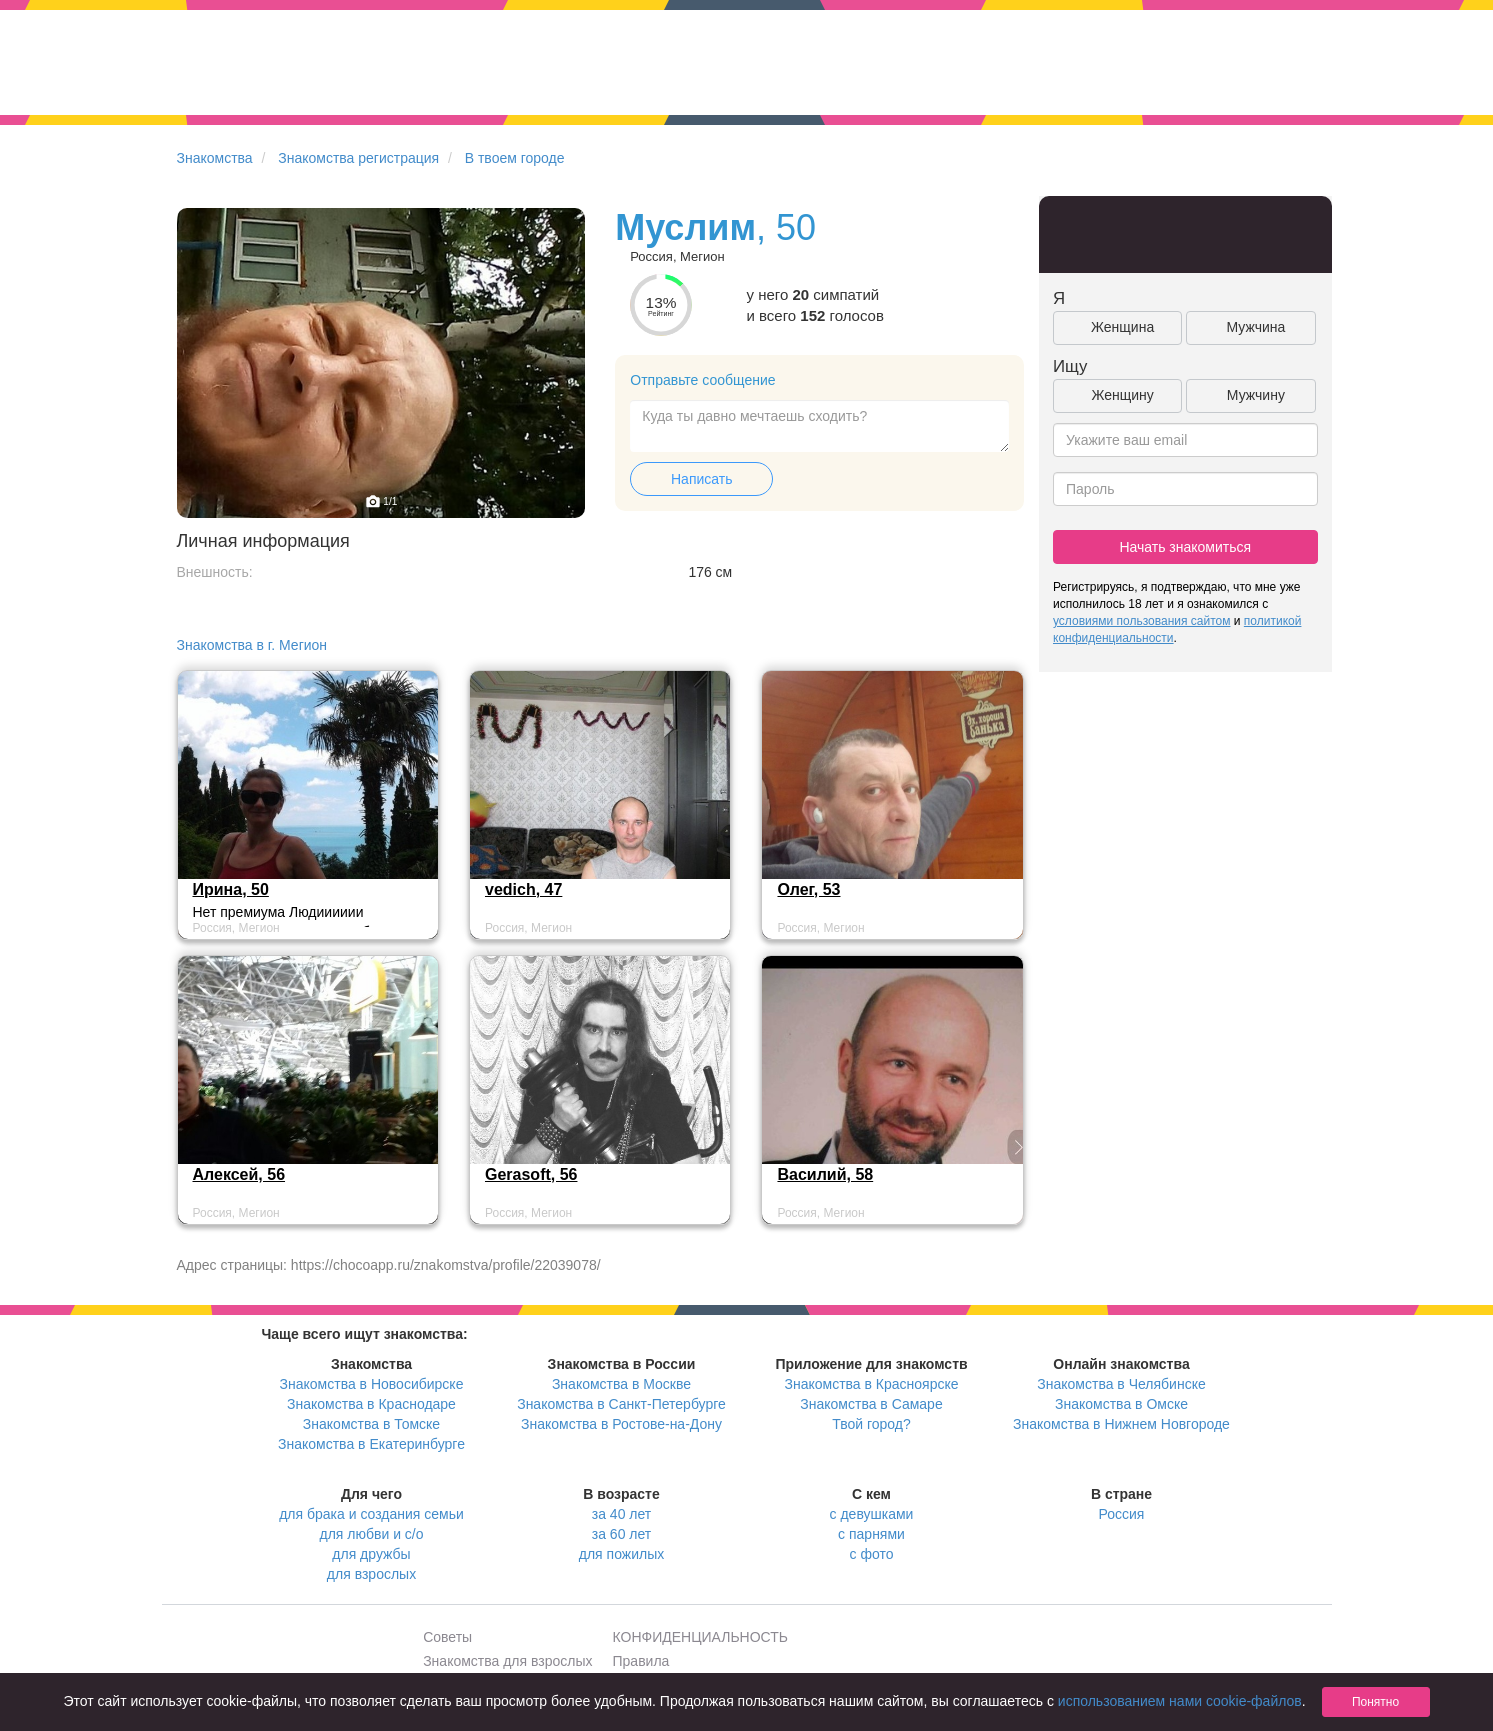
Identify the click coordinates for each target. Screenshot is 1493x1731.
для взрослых (371, 1574)
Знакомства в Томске (371, 1424)
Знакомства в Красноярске (871, 1384)
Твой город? (871, 1424)
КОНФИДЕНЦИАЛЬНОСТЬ (700, 1637)
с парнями (871, 1534)
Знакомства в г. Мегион (252, 645)
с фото (872, 1554)
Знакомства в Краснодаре (371, 1404)
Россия (1122, 1514)
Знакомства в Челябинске (1121, 1384)
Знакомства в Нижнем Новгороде (1121, 1424)
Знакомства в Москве (621, 1384)
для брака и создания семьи (371, 1514)
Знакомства (215, 158)
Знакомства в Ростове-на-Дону (621, 1424)
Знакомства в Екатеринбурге (371, 1444)
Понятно (1375, 1702)
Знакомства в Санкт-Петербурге (621, 1404)
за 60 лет (621, 1534)
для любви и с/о (371, 1534)
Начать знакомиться (1185, 547)
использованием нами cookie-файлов (1180, 1701)
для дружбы (371, 1554)
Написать (701, 479)
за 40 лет (621, 1514)
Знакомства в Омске (1121, 1404)
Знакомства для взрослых (507, 1661)
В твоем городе (515, 158)
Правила (641, 1661)
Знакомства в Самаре (871, 1404)
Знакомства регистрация (358, 158)
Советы (447, 1637)
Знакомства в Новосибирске (372, 1384)
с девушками (872, 1514)
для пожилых (621, 1554)
